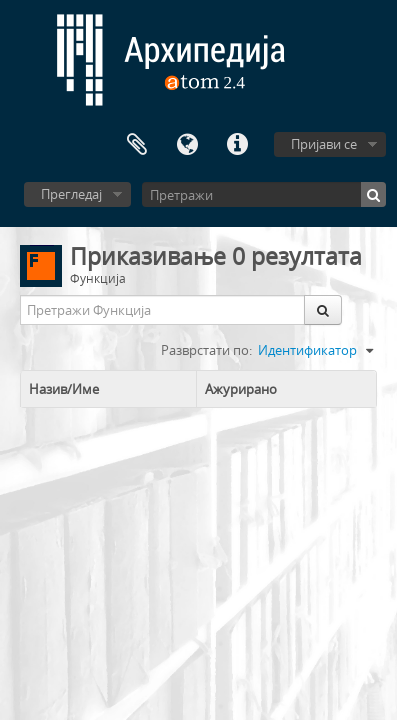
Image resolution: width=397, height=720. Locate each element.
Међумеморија (137, 145)
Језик (187, 145)
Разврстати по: (206, 350)
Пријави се (324, 144)
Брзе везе (237, 145)
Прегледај (71, 194)
